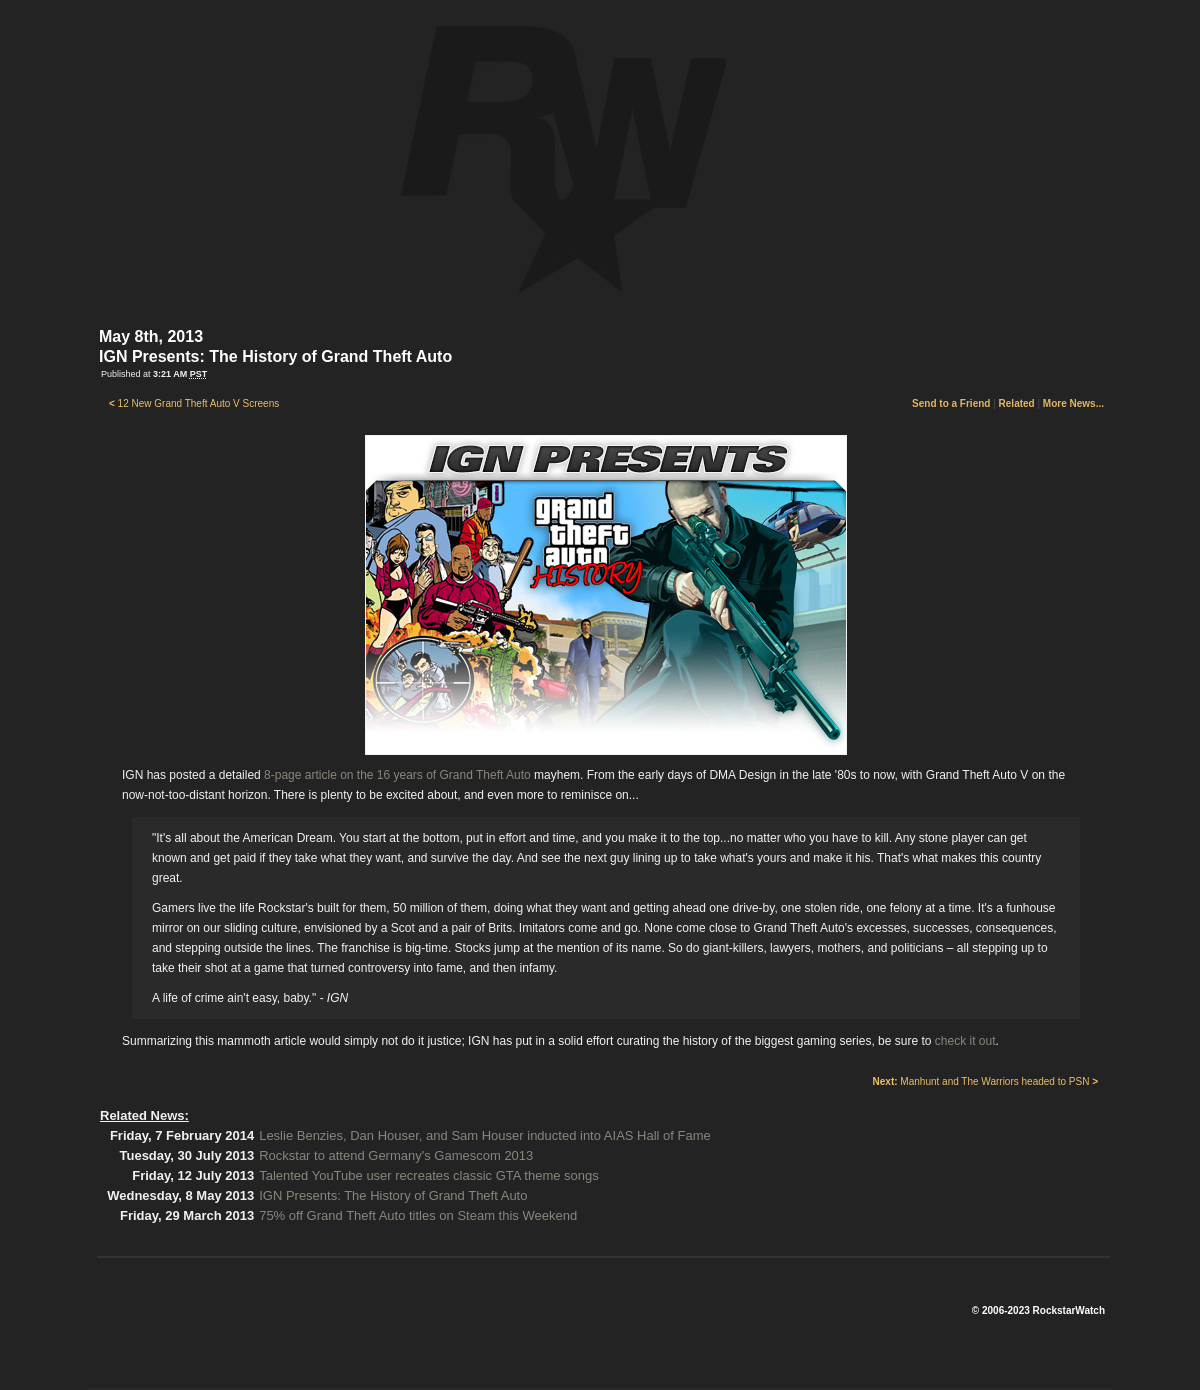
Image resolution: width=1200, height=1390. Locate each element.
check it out (965, 1041)
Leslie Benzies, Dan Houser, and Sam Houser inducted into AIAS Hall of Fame (485, 1135)
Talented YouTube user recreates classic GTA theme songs (429, 1175)
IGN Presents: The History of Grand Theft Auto (393, 1195)
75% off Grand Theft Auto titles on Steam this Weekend (418, 1215)
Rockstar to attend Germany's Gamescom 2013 (396, 1155)
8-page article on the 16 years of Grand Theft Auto (397, 775)
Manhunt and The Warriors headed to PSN (985, 1081)
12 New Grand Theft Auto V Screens (194, 403)
